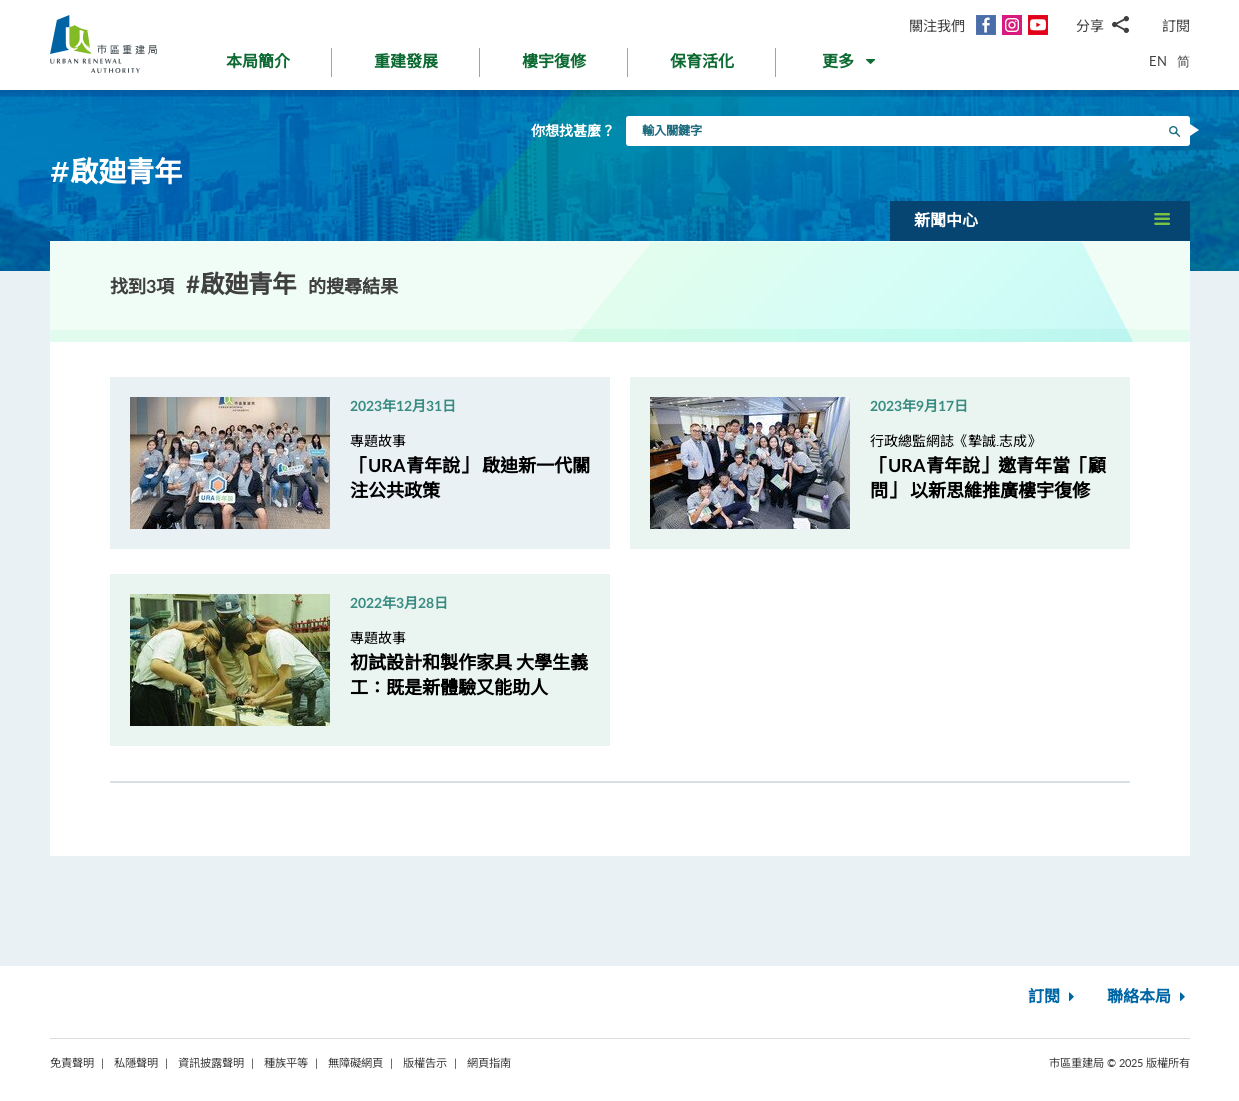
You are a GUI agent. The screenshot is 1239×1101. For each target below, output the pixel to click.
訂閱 (1176, 25)
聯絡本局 (1148, 997)
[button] (850, 66)
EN (1158, 61)
